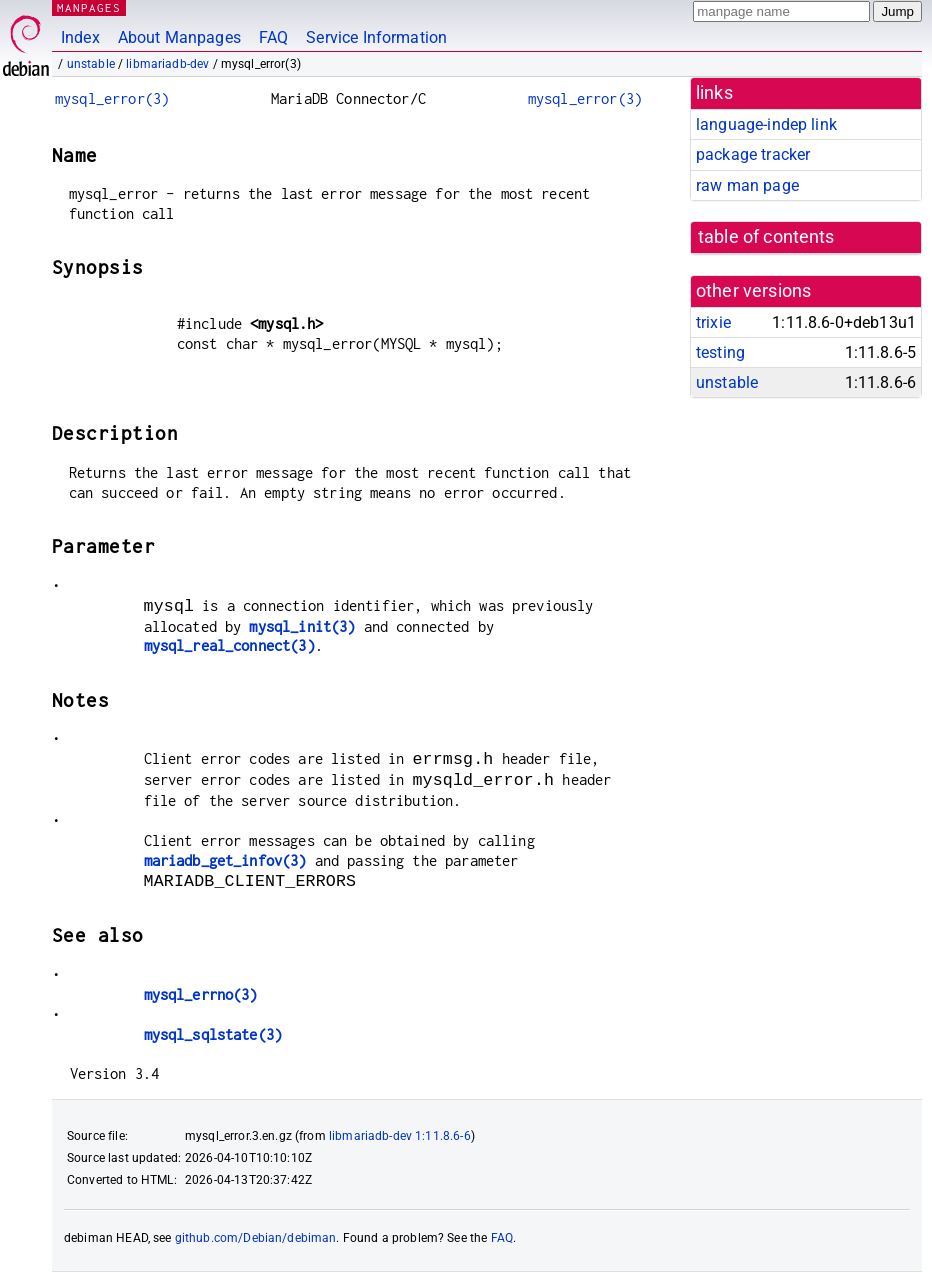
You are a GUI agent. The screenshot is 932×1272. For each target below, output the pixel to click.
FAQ (273, 37)
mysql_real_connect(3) (229, 645)
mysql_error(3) (112, 98)
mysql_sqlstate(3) (213, 1034)
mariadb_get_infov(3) (225, 860)
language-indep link (766, 124)
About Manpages (179, 37)
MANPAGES (89, 7)
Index (80, 37)
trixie (713, 322)
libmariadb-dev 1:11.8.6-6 (400, 1136)
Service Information (376, 37)
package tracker (753, 154)
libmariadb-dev (167, 64)
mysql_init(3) (302, 626)
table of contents (766, 237)
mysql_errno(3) (201, 994)
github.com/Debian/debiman (256, 1238)
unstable (91, 64)
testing (720, 352)
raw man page (747, 185)
